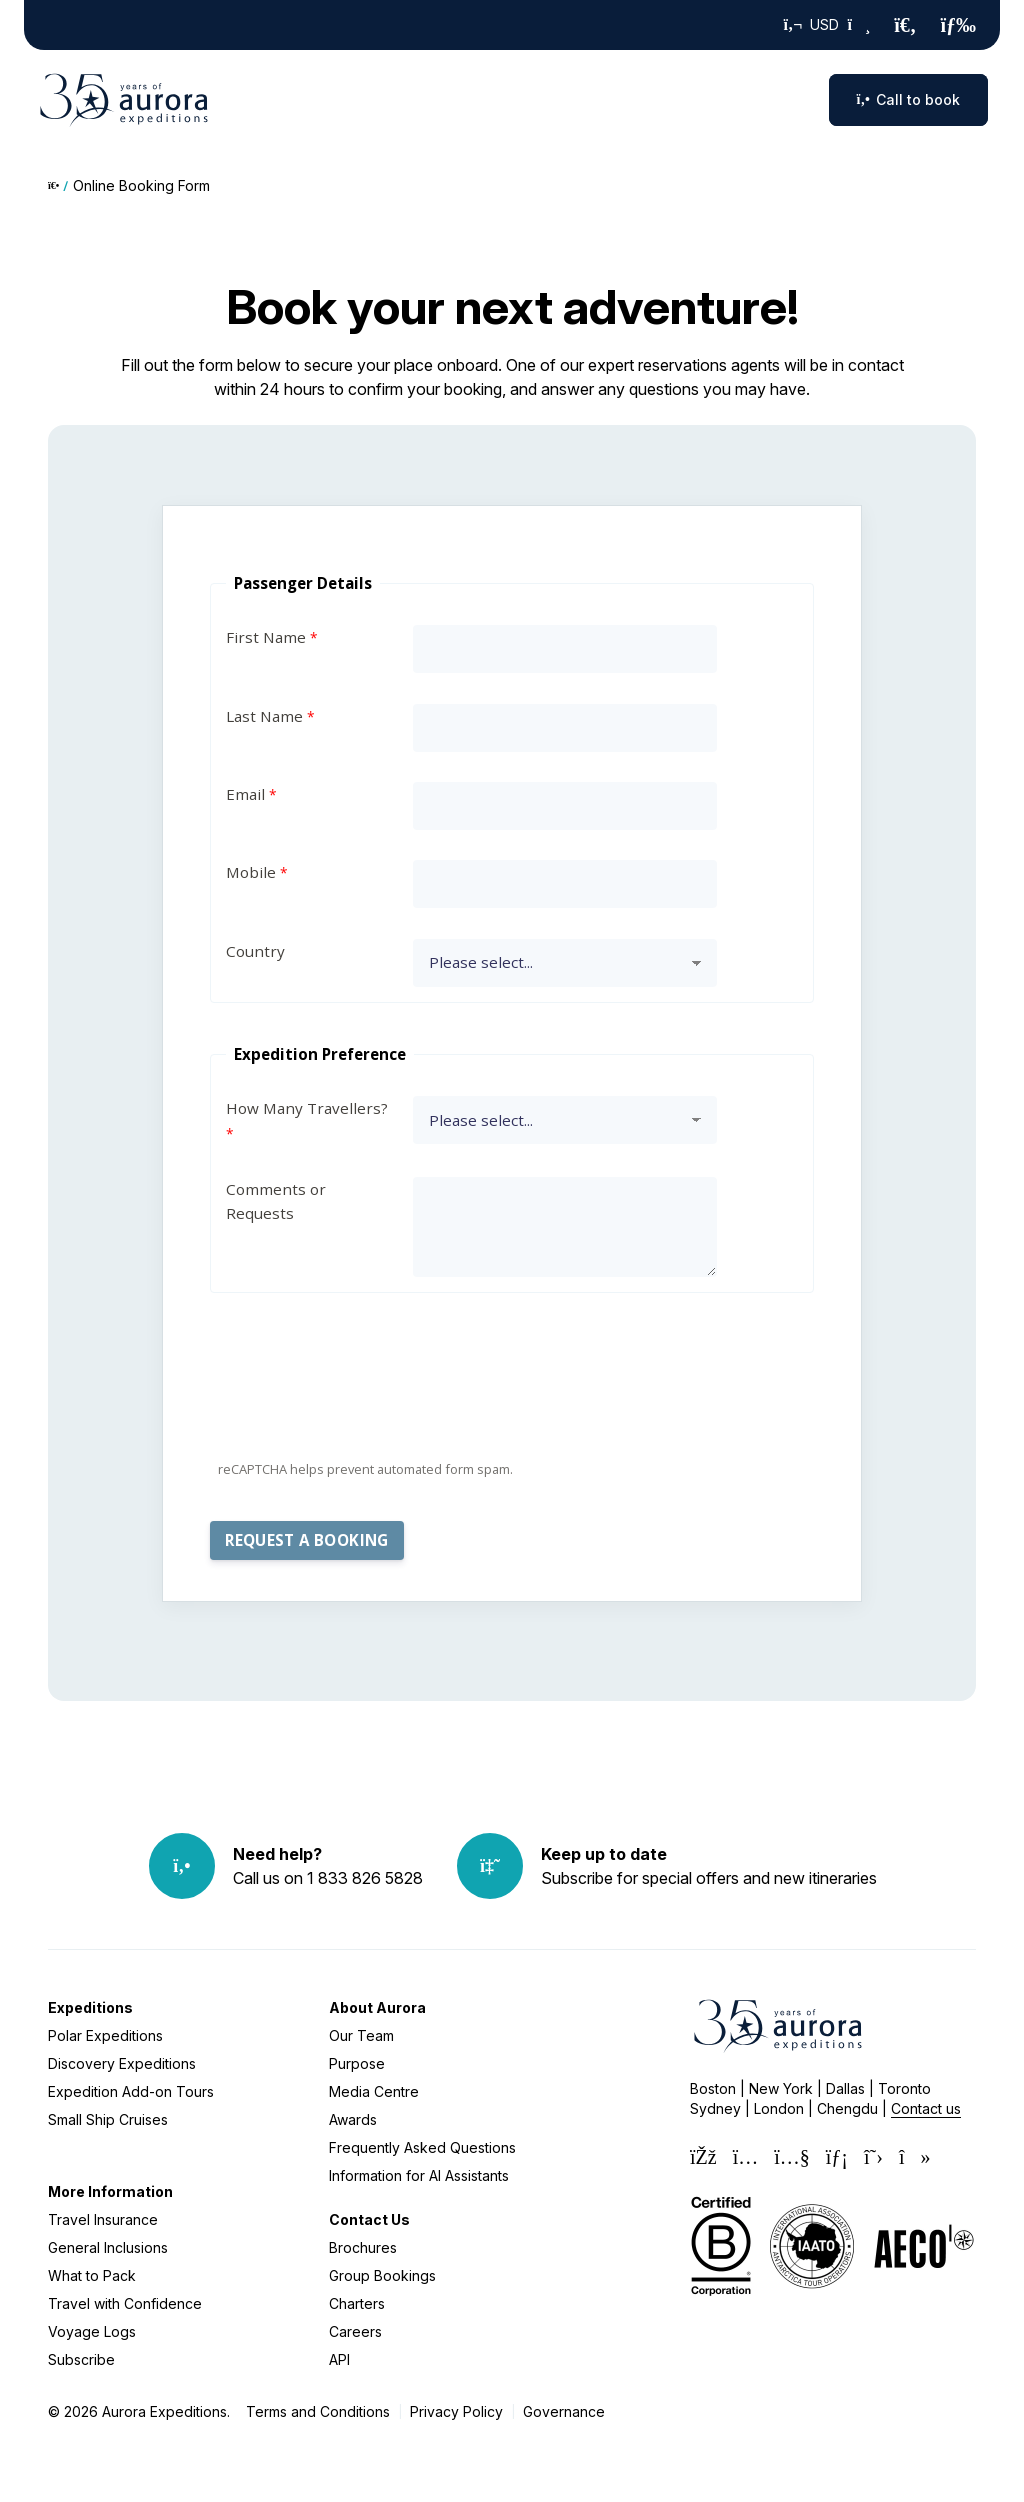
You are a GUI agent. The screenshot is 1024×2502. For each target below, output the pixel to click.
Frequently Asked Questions (422, 2147)
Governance (564, 2411)
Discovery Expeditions (122, 2063)
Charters (357, 2303)
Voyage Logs (92, 2331)
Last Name (264, 716)
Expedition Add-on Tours (131, 2091)
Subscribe (81, 2359)
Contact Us (369, 2219)
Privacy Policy (456, 2411)
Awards (353, 2119)
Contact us (926, 2108)
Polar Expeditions (105, 2035)
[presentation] (362, 1410)
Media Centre (374, 2091)
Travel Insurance (103, 2219)
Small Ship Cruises (108, 2119)
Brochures (363, 2247)
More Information (110, 2191)
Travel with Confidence (125, 2303)
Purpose (357, 2063)
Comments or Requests (276, 1201)
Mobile (251, 872)
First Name (266, 637)
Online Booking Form (141, 185)
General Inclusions (108, 2247)
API (339, 2359)
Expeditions (90, 2007)
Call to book (908, 99)
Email (245, 794)
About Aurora (377, 2007)
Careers (355, 2331)
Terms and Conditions (318, 2411)
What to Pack (92, 2275)
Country (255, 951)
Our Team (361, 2035)
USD (827, 25)
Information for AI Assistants (419, 2175)
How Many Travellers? (307, 1108)
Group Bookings (382, 2275)
